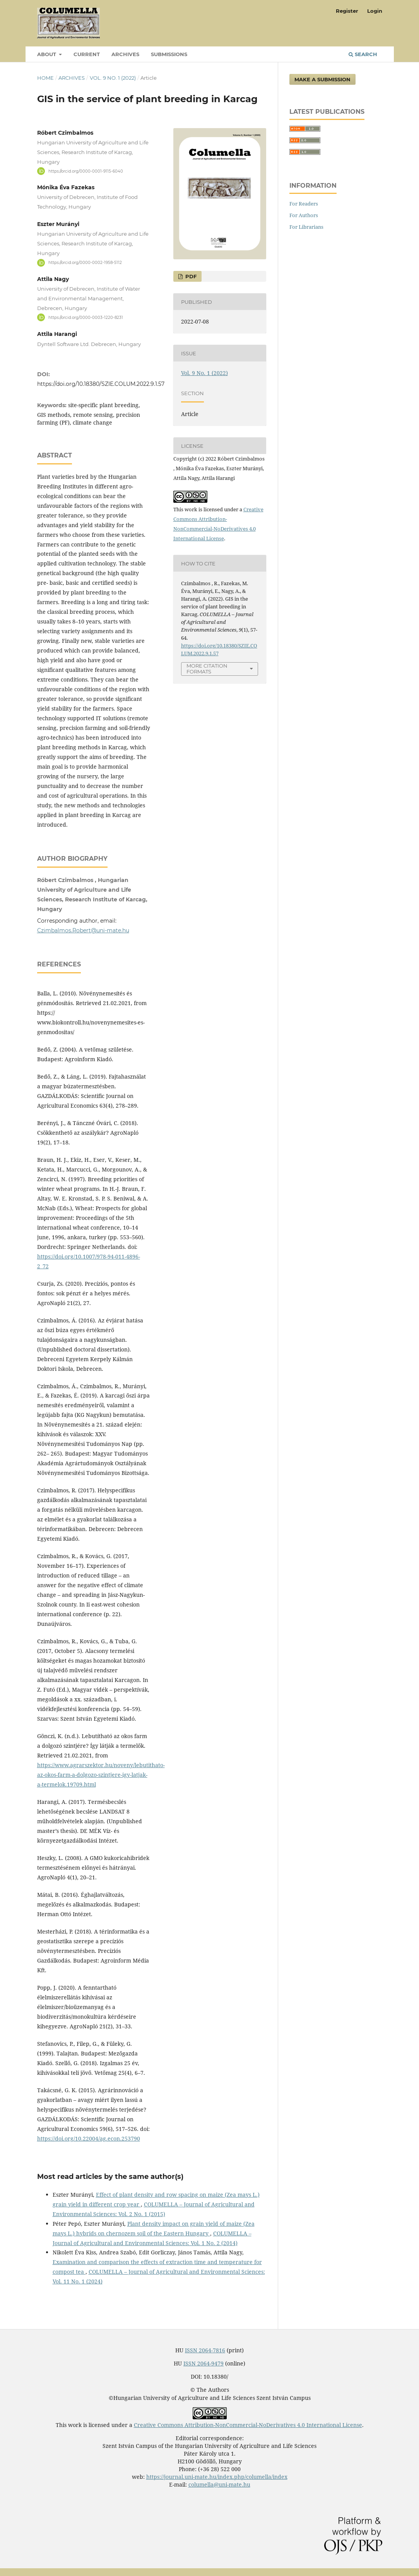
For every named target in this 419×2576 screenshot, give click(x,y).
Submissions (169, 54)
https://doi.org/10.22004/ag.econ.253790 (88, 2138)
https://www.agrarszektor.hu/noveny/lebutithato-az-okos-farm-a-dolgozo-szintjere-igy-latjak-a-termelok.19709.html (101, 1774)
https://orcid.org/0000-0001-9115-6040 (85, 170)
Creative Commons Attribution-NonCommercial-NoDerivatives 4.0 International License (248, 2425)
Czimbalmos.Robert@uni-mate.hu (83, 930)
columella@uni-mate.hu (219, 2484)
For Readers (303, 203)
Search (363, 54)
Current (87, 54)
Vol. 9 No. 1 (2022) (113, 78)
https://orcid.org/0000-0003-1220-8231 (85, 317)
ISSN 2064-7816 (205, 2350)
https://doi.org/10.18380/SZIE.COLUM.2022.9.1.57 (100, 383)
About (47, 54)
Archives (125, 54)
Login (374, 11)
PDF (190, 276)
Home (45, 78)
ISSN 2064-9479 (203, 2363)
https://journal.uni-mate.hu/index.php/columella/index (216, 2476)
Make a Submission (322, 79)
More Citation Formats (206, 669)
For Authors (303, 215)
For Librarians (306, 226)
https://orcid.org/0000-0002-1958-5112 (85, 262)
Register (347, 11)
